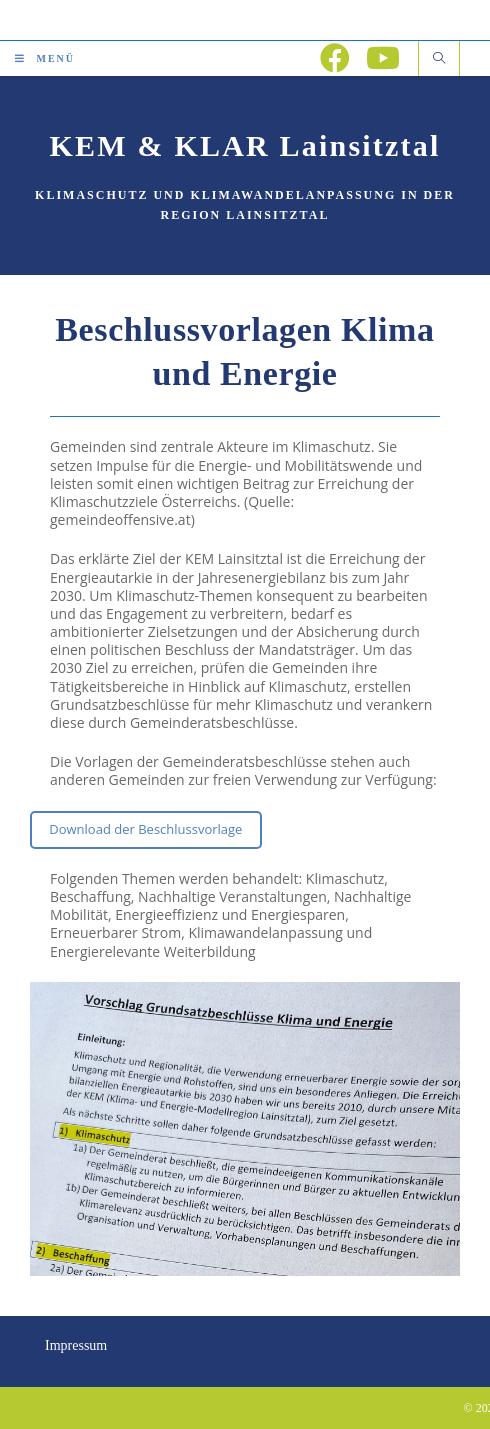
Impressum (76, 1345)
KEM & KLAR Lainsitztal (245, 145)
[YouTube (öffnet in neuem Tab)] (383, 58)
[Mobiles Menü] (45, 58)
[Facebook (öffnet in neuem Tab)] (335, 58)
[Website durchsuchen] (439, 59)
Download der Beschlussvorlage (145, 829)
